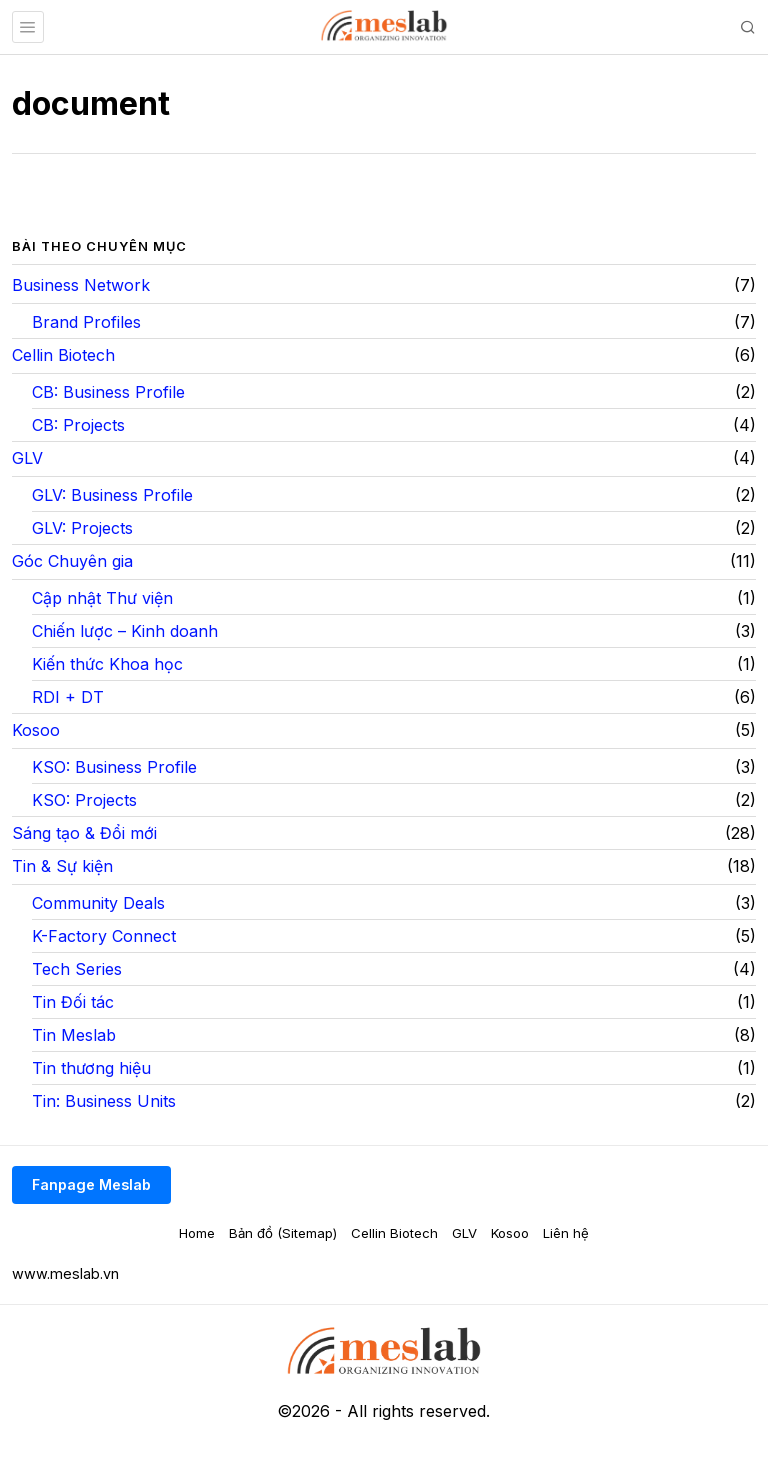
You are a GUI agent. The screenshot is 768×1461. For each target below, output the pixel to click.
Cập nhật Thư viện (102, 598)
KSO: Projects (84, 800)
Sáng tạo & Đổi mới (84, 833)
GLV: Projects (82, 528)
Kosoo (36, 730)
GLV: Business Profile (112, 495)
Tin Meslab (74, 1035)
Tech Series (77, 969)
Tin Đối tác (73, 1002)
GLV (27, 458)
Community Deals (98, 903)
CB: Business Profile (108, 392)
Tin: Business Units (104, 1101)
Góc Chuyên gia (72, 561)
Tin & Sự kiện (62, 866)
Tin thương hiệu (91, 1068)
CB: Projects (78, 425)
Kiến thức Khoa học (107, 664)
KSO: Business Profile (114, 767)
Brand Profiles (86, 322)
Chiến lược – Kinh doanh (125, 631)
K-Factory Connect (104, 936)
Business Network (81, 285)
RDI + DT (68, 697)
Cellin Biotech (63, 355)
